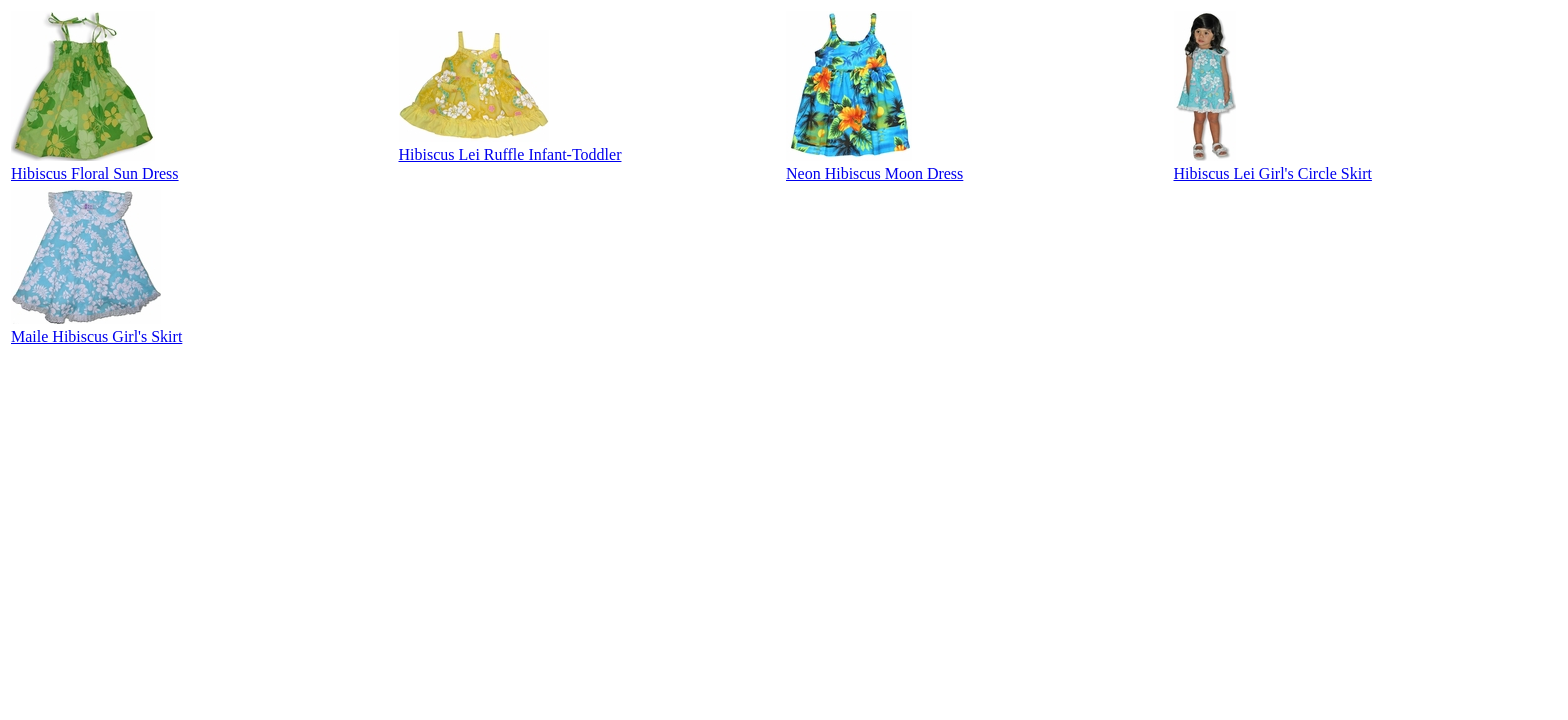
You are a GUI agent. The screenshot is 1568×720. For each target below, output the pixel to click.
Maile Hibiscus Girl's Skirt (96, 336)
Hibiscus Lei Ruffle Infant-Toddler (510, 154)
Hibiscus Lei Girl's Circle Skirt (1273, 173)
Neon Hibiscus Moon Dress (874, 173)
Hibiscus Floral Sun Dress (95, 173)
